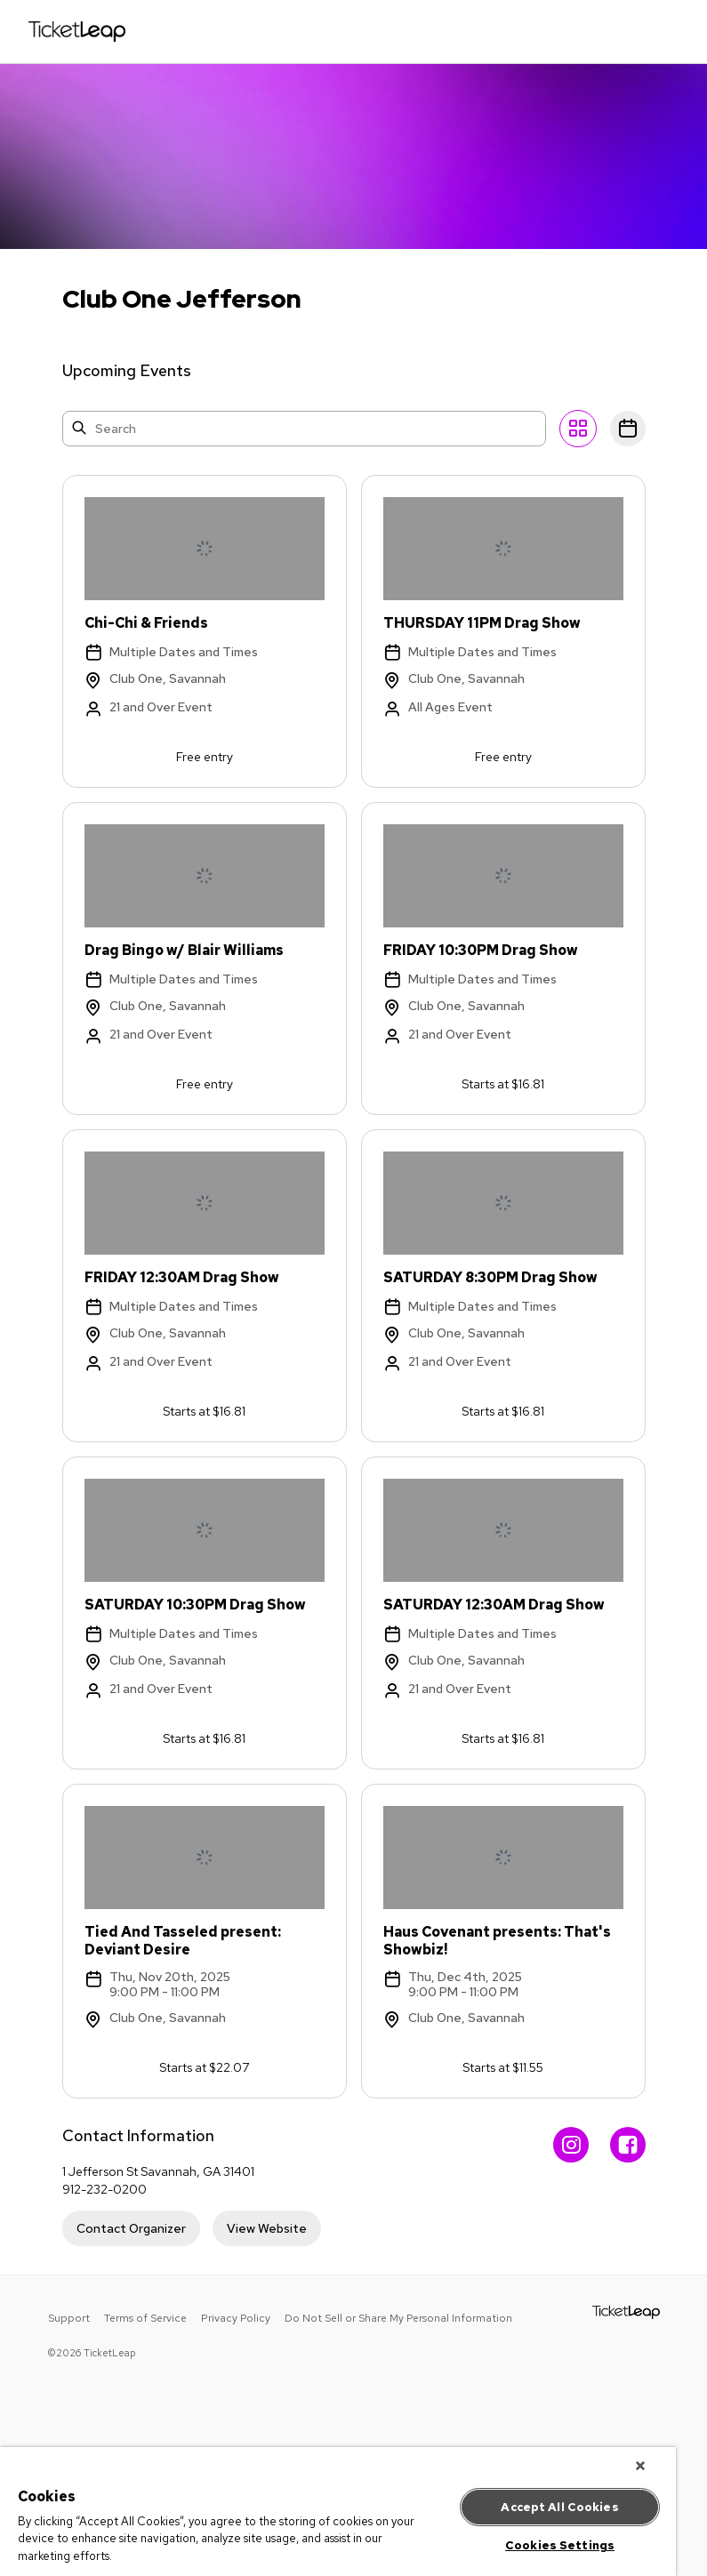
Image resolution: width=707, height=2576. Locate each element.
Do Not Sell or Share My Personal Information (398, 2318)
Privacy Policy (235, 2318)
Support (69, 2318)
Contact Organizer (131, 2228)
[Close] (640, 2465)
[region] (338, 2511)
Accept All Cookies (559, 2507)
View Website (267, 2228)
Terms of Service (145, 2318)
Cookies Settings (560, 2545)
